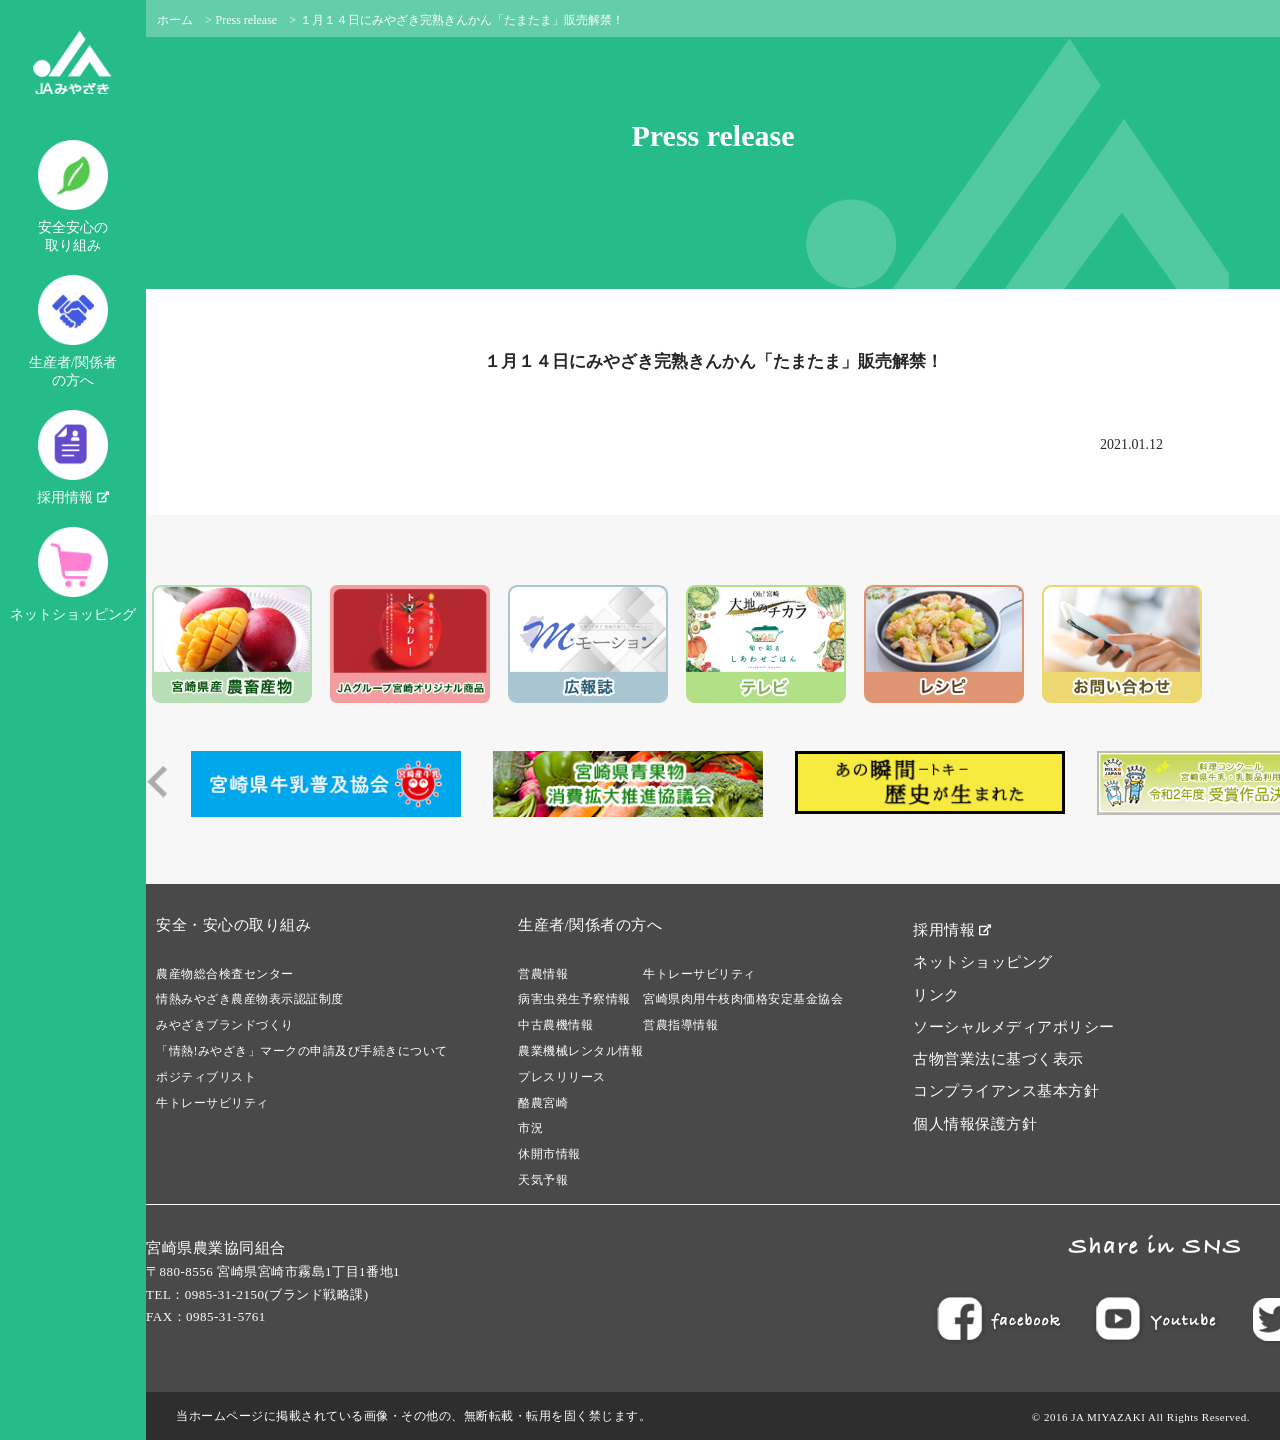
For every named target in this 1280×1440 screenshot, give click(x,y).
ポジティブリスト (206, 1077)
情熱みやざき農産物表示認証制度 (250, 999)
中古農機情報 (555, 1025)
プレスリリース (562, 1077)
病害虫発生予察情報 (574, 999)
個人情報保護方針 (975, 1124)
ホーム (175, 20)
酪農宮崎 (543, 1103)
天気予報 (543, 1180)
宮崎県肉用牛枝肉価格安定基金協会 (743, 999)
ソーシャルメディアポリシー (1014, 1027)
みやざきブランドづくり (225, 1025)
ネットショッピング (73, 574)
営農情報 (543, 974)
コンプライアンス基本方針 (1006, 1091)
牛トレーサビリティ (212, 1103)
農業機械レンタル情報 (580, 1051)
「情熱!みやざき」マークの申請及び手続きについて (302, 1051)
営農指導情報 (680, 1025)
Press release (247, 20)
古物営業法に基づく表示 (998, 1059)
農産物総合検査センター (225, 974)
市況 (530, 1128)
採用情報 (73, 457)
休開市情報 (549, 1154)
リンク (936, 995)
